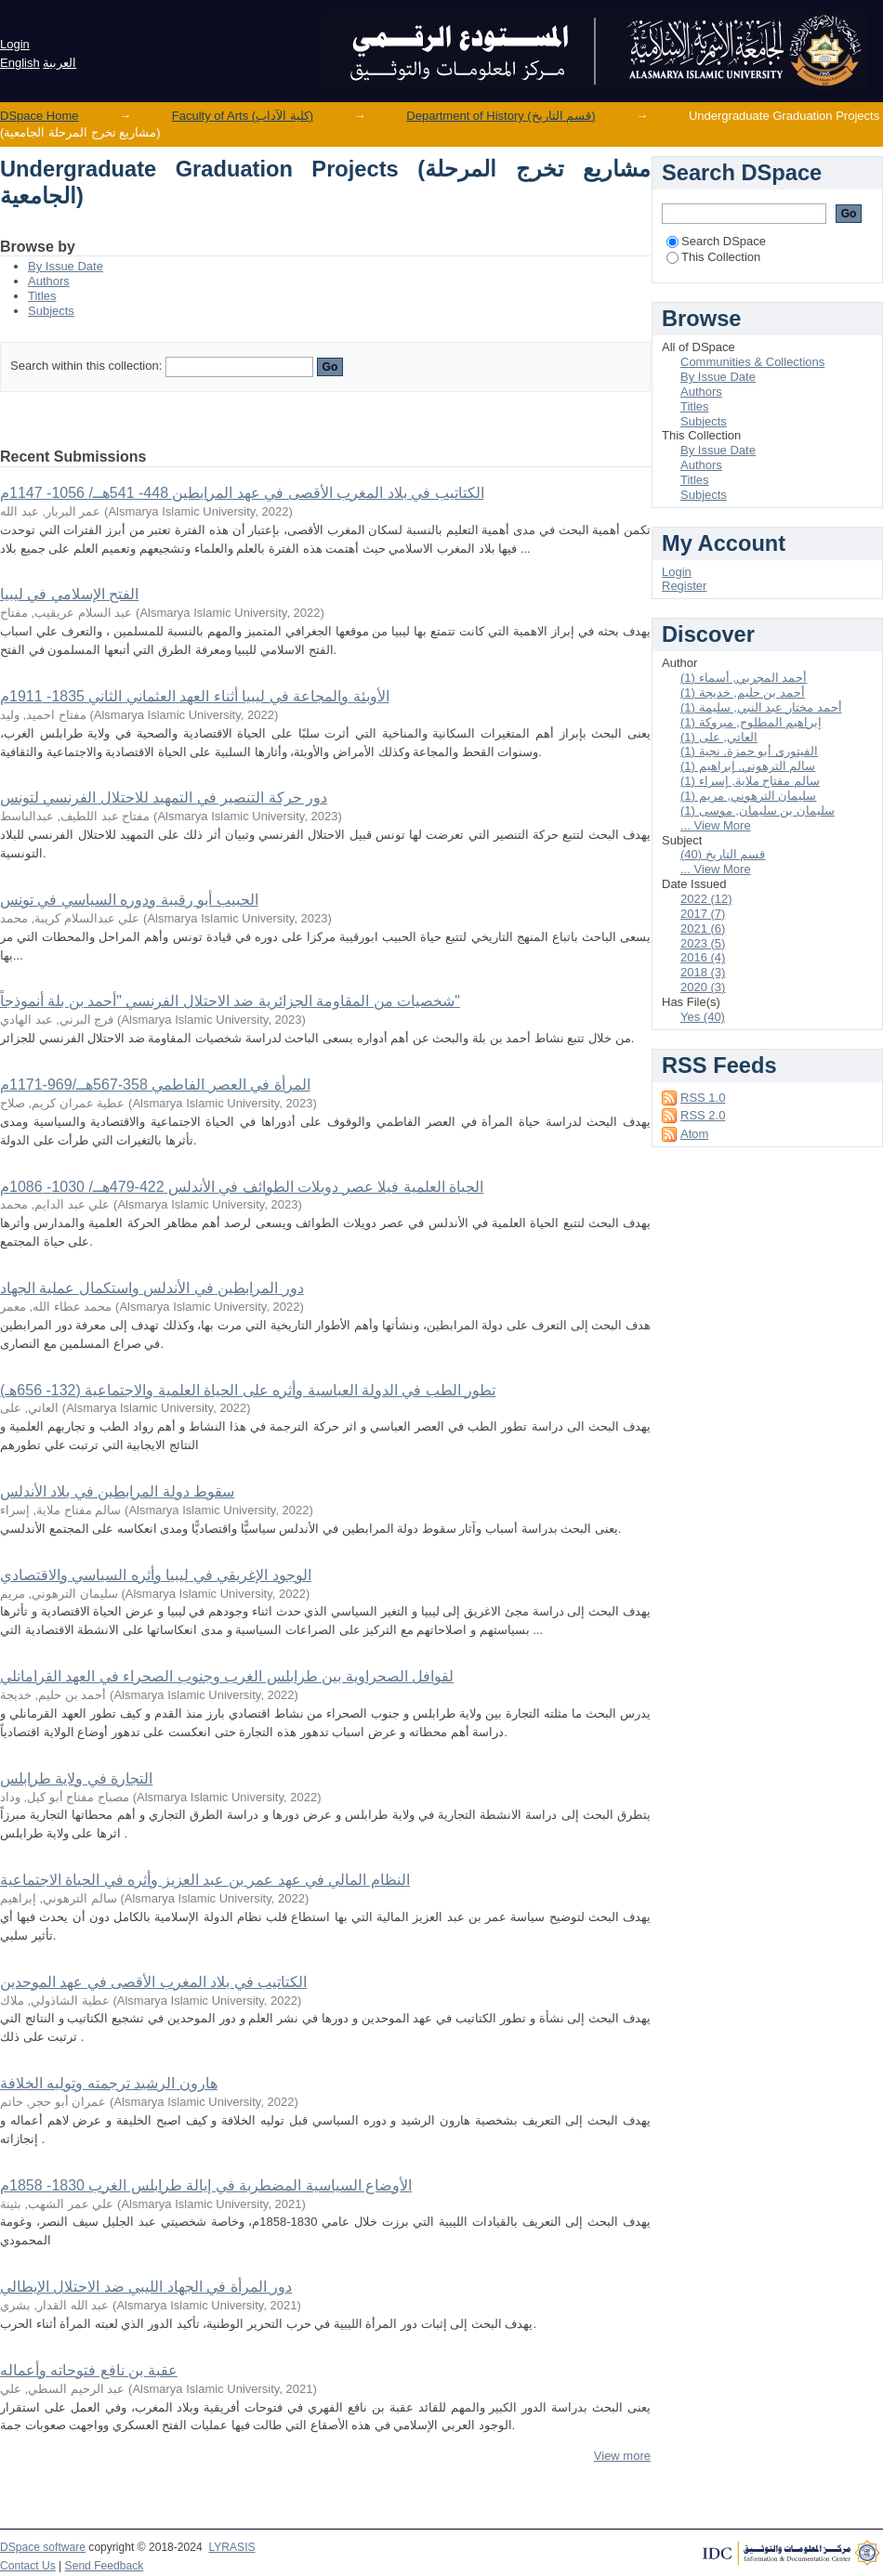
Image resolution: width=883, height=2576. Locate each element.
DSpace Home (39, 116)
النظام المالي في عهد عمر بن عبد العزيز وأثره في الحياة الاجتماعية (205, 1880)
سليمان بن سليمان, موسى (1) (757, 810)
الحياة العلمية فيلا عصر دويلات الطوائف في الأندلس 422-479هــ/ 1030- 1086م (241, 1187)
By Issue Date (65, 266)
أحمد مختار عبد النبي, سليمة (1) (761, 707)
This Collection (713, 257)
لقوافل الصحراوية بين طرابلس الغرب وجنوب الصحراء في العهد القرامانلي (227, 1676)
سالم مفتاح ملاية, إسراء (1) (750, 781)
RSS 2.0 (702, 1115)
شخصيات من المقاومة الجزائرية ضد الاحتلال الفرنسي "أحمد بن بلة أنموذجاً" (230, 1001)
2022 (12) (706, 899)
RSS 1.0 (702, 1098)
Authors (49, 281)
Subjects (51, 311)
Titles (42, 296)
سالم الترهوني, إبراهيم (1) (747, 766)
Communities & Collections (752, 362)
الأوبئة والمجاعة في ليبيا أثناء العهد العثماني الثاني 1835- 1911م (194, 696)
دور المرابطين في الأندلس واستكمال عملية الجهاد (152, 1288)
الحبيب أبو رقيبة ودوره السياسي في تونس (129, 900)
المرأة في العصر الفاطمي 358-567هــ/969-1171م (155, 1084)
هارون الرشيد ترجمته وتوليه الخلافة (108, 2083)
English (20, 63)
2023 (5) (702, 943)
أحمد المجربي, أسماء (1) (743, 678)
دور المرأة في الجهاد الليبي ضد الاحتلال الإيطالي (146, 2287)
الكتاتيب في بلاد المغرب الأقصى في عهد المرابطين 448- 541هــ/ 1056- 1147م (242, 493)
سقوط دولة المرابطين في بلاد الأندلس (117, 1491)
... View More (715, 825)
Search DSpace (716, 241)
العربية (59, 63)
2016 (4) (702, 957)
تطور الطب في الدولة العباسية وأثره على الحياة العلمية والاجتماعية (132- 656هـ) (247, 1390)
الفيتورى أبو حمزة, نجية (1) (749, 751)
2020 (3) (702, 987)
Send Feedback (104, 2565)
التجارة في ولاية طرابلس (76, 1778)
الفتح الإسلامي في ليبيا (69, 594)
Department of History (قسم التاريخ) (500, 116)
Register (684, 586)
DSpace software (43, 2547)
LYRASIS (231, 2547)
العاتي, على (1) (719, 737)
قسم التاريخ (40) (722, 854)
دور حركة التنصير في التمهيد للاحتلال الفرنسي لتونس (163, 797)
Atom (694, 1134)
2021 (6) (702, 928)
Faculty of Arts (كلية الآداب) (242, 116)
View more (622, 2456)
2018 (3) (702, 972)
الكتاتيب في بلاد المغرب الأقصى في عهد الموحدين (153, 1982)
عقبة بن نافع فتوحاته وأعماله (89, 2370)
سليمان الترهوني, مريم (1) (748, 796)
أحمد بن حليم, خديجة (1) (742, 693)
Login (15, 44)
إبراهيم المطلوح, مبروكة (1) (751, 722)
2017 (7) (702, 914)
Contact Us (28, 2565)
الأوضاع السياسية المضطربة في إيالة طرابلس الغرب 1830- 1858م (206, 2185)
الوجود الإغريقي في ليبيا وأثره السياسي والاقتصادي (155, 1575)
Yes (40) (702, 1017)
